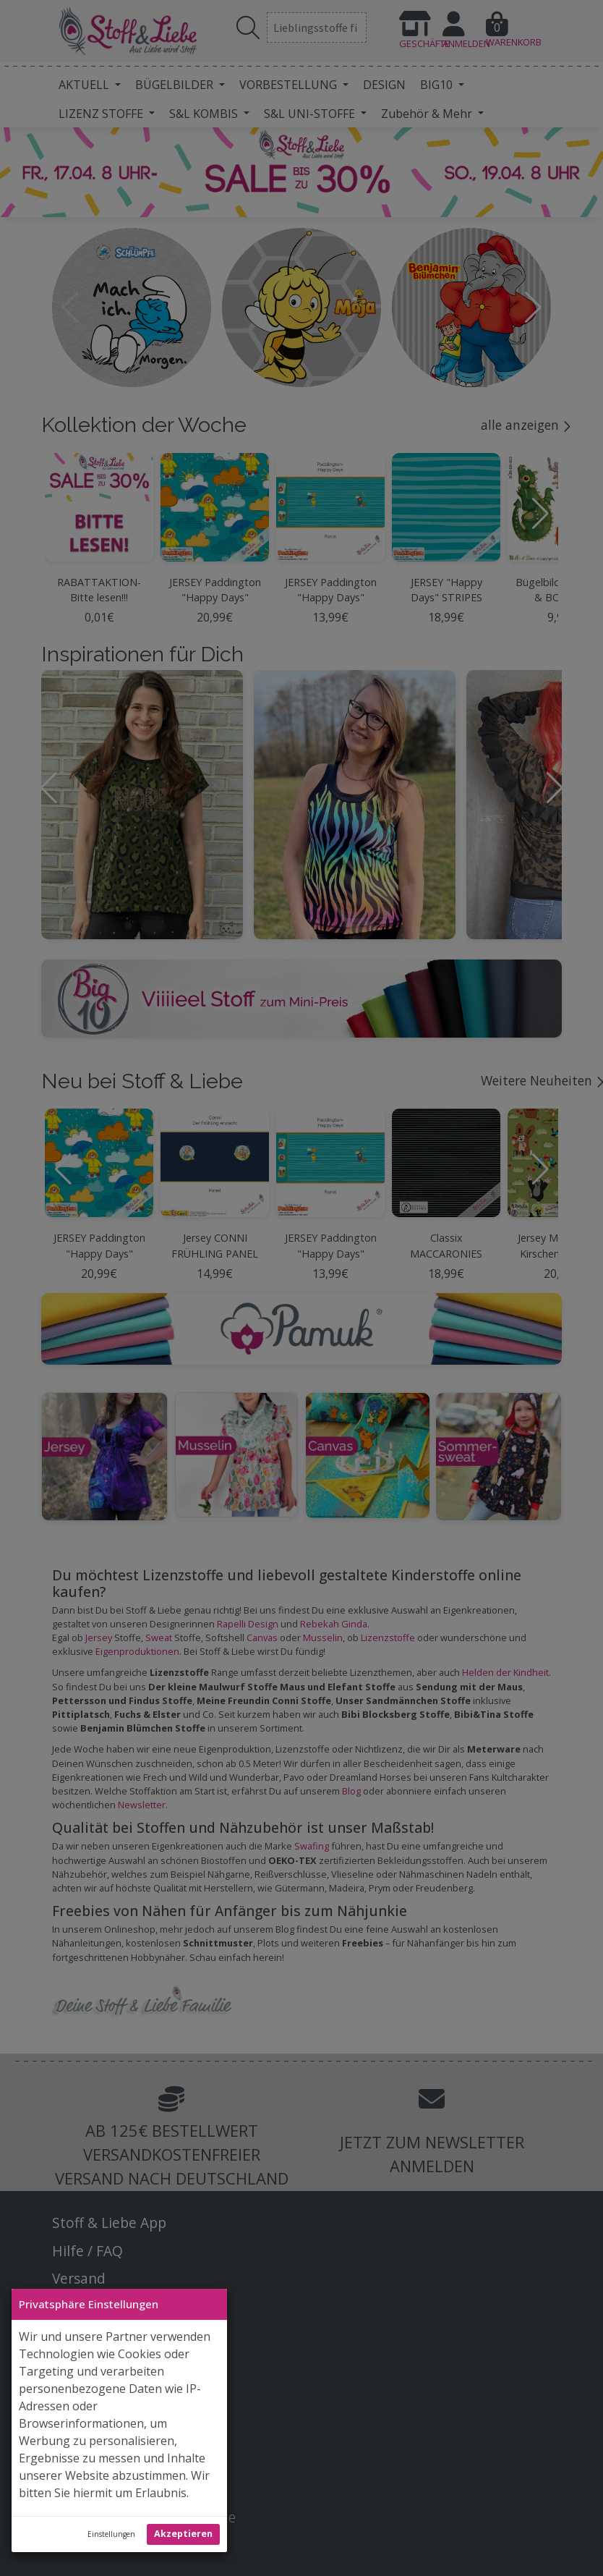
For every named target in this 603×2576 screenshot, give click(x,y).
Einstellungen (111, 2534)
